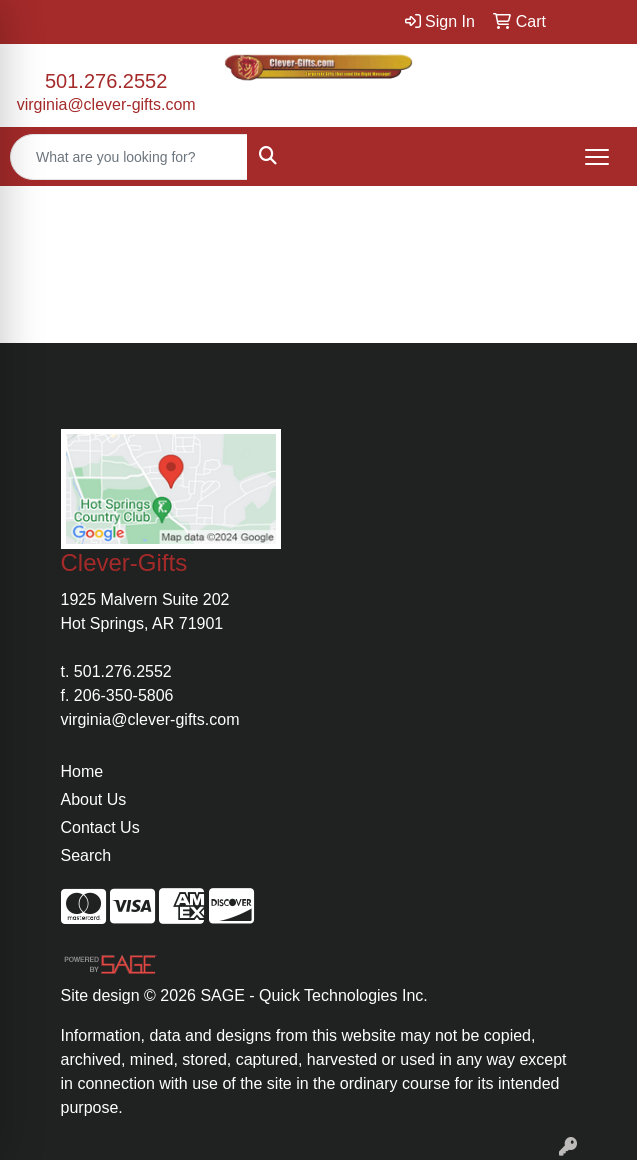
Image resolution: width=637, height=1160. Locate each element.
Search (86, 855)
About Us (94, 799)
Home (82, 771)
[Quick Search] (129, 157)
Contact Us (100, 827)
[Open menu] (597, 157)
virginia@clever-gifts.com (106, 104)
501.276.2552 (106, 81)
